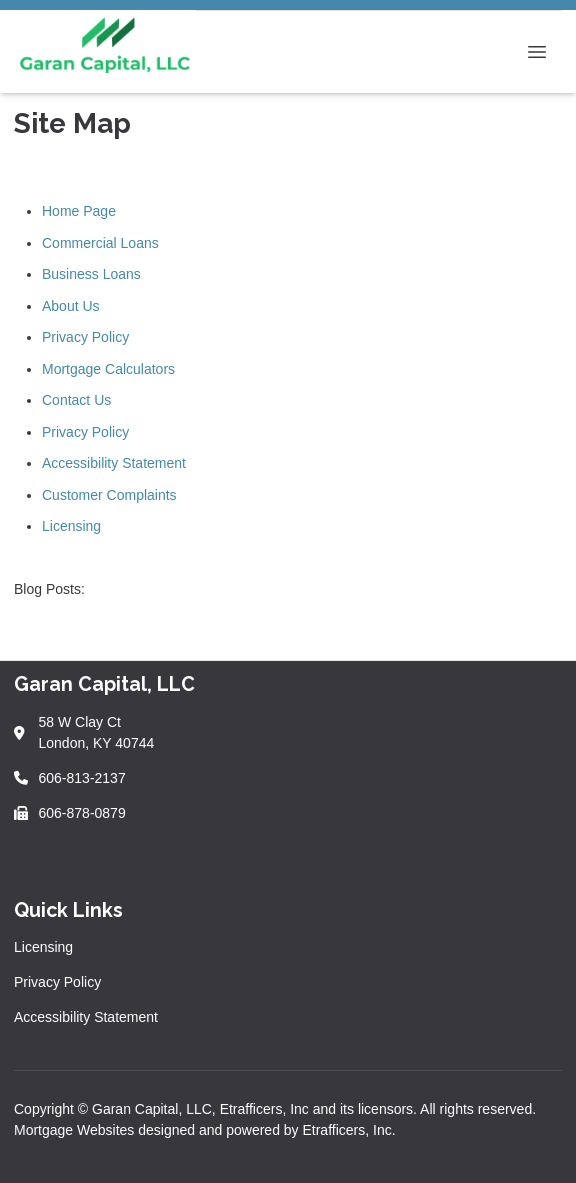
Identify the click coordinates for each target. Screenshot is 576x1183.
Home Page (79, 211)
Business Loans (91, 274)
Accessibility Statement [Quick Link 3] (86, 1017)
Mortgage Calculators (108, 369)
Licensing (71, 526)
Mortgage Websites (76, 1130)
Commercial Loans (100, 243)
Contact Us (76, 400)
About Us (71, 306)
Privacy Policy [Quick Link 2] (57, 982)
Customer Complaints (109, 495)
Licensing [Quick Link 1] (43, 947)
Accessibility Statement (114, 463)
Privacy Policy (85, 337)
